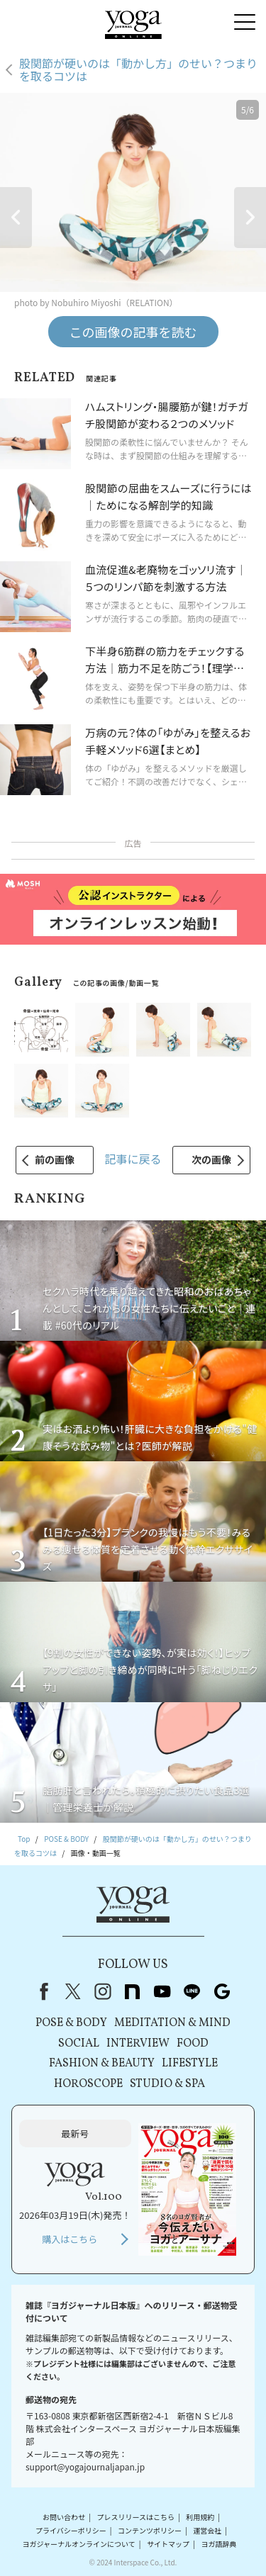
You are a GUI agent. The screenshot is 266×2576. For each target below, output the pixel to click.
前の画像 (54, 1159)
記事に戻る (132, 1158)
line (192, 1991)
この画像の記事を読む (133, 331)
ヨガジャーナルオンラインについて (79, 2543)
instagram (103, 1991)
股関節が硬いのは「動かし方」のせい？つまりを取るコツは (138, 70)
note (132, 1991)
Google (222, 1991)
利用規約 (200, 2517)
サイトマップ (168, 2543)
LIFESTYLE (190, 2063)
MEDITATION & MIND (172, 2023)
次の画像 (211, 1159)
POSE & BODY (71, 2023)
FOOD (193, 2044)
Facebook (41, 1991)
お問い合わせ (64, 2517)
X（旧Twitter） (73, 1991)
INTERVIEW (138, 2044)
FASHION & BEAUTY (102, 2063)
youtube (162, 1991)
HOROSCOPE (88, 2084)
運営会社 (207, 2530)
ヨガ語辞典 (218, 2543)
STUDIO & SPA (167, 2084)
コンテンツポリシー (150, 2530)
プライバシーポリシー (70, 2530)
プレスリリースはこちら (135, 2517)
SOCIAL (78, 2044)
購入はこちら (69, 2239)
